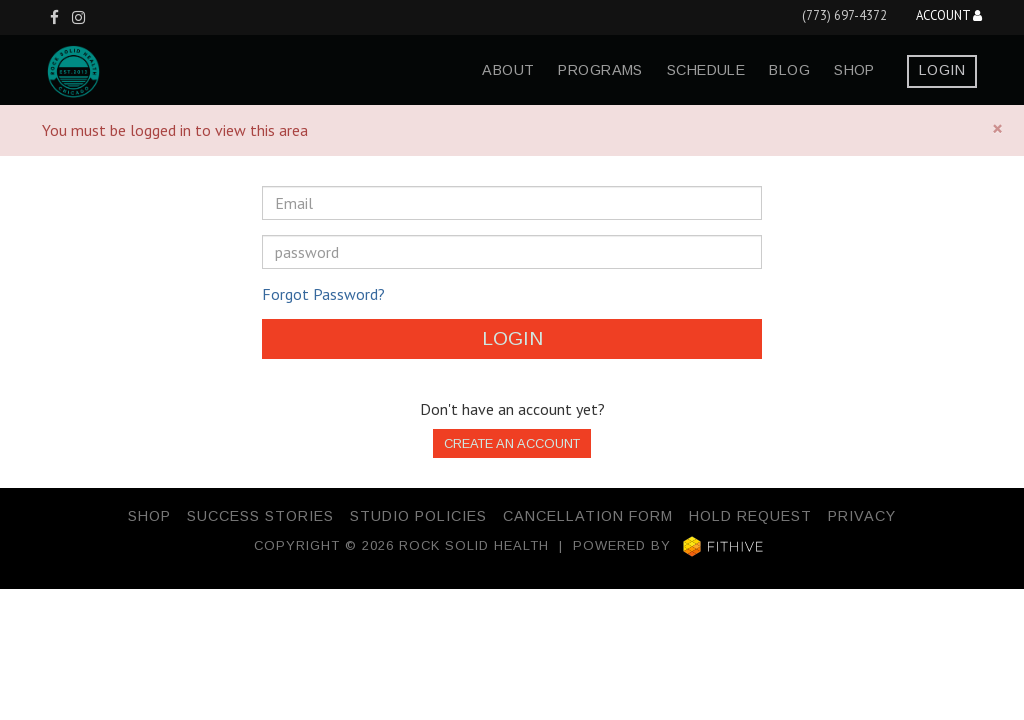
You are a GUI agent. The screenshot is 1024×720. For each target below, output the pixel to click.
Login (942, 70)
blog (789, 70)
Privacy (862, 516)
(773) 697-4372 (844, 15)
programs (600, 70)
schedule (706, 70)
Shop (854, 70)
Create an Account (512, 443)
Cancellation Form (588, 516)
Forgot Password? (323, 294)
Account (949, 16)
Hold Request (750, 516)
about (508, 70)
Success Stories (260, 516)
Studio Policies (418, 516)
